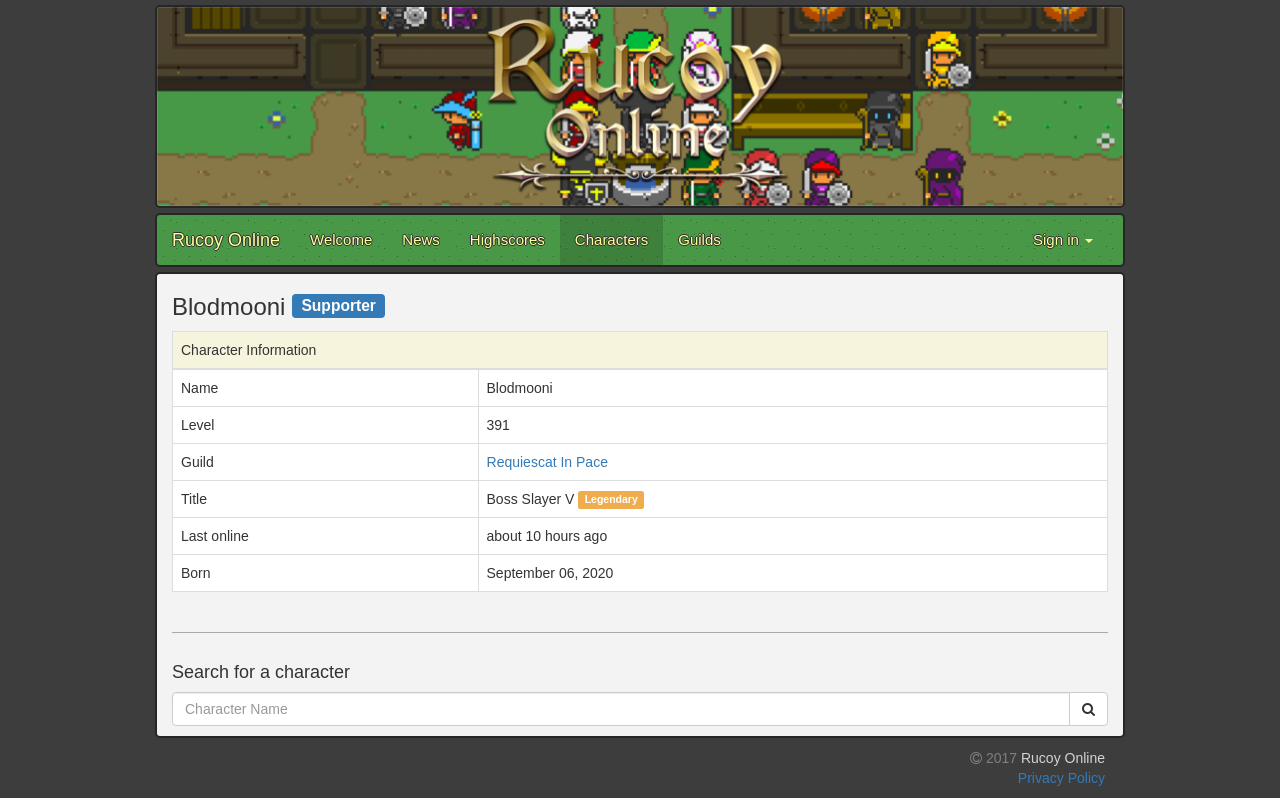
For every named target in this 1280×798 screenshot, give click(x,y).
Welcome (341, 239)
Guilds (699, 239)
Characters (611, 239)
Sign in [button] (1063, 239)
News (421, 239)
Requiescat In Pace (547, 462)
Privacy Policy (1061, 778)
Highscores (507, 239)
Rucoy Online (226, 240)
